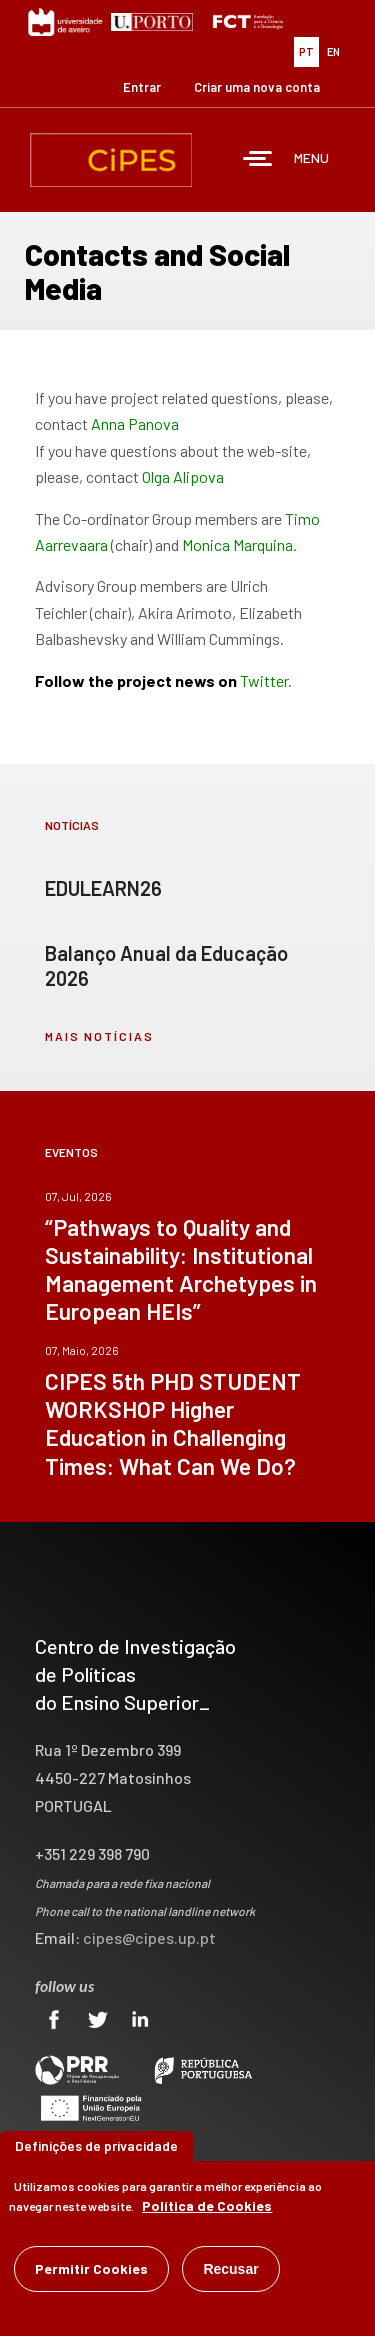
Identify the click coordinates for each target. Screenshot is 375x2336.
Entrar (142, 87)
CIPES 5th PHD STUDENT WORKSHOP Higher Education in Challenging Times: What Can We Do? (173, 1423)
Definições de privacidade (96, 2145)
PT (306, 51)
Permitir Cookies (91, 2268)
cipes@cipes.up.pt (149, 1937)
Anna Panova (135, 423)
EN (333, 51)
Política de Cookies (207, 2205)
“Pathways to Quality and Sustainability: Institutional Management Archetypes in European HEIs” (181, 1269)
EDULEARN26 (103, 888)
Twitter (264, 680)
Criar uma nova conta (257, 87)
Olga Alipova (183, 476)
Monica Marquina (237, 544)
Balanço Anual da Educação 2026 (166, 965)
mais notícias (99, 1036)
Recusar (230, 2269)
